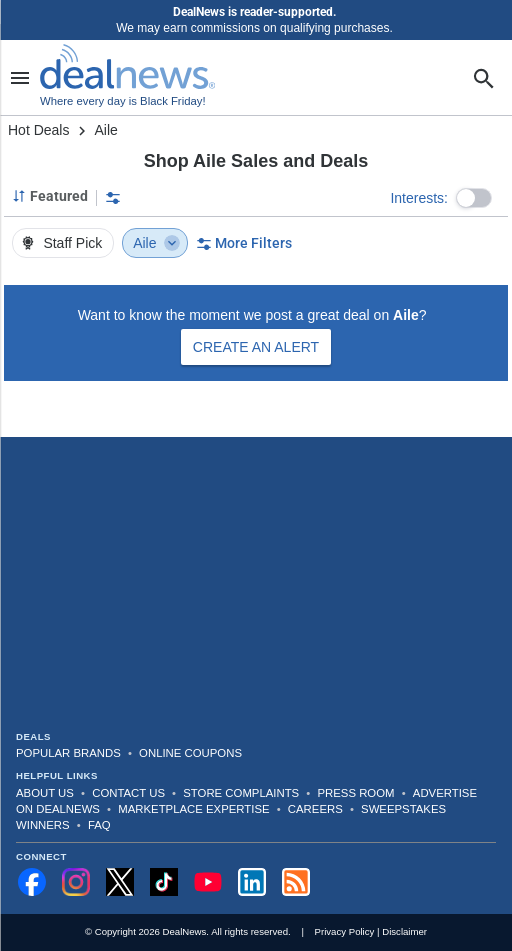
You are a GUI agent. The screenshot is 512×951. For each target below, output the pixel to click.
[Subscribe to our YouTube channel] (208, 882)
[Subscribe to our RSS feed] (296, 882)
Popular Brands (68, 753)
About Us (45, 793)
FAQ (99, 825)
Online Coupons (190, 753)
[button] (474, 198)
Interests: (419, 198)
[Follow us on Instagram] (76, 882)
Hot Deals (38, 130)
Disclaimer (404, 931)
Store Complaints (241, 793)
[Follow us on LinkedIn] (252, 882)
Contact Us (128, 793)
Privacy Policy (345, 931)
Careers (315, 809)
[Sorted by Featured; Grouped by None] (50, 196)
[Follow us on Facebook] (32, 882)
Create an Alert (256, 347)
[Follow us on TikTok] (164, 882)
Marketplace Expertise (193, 809)
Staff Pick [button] (61, 243)
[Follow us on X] (120, 882)
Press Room (356, 793)
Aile (156, 243)
